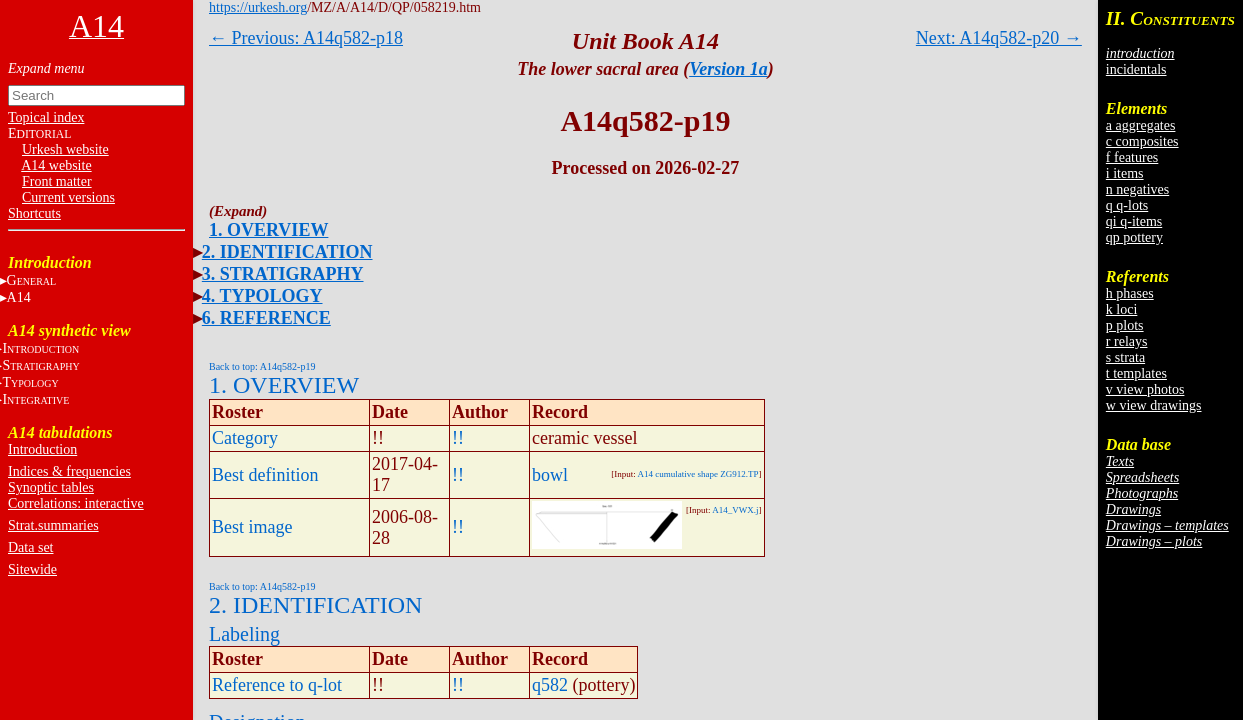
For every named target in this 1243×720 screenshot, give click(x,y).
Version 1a (728, 69)
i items (1125, 173)
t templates (1136, 373)
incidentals (1136, 69)
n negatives (1137, 189)
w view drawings (1154, 405)
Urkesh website (65, 149)
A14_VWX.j (735, 510)
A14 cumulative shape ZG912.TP (698, 474)
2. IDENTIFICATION (287, 252)
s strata (1125, 357)
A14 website (56, 165)
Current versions (68, 197)
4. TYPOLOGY (262, 296)
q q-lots (1127, 205)
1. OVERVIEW (268, 230)
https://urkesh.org (258, 7)
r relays (1127, 341)
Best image (252, 527)
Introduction (42, 449)
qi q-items (1134, 221)
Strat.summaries (53, 525)
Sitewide (32, 569)
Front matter (57, 181)
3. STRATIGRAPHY (283, 274)
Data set (30, 547)
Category (245, 438)
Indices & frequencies (69, 471)
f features (1132, 157)
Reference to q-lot (277, 685)
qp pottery (1134, 237)
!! (458, 438)
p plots (1125, 325)
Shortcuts (34, 213)
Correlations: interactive (76, 503)
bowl (550, 475)
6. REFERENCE (266, 318)
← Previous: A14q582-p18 (306, 38)
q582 (550, 685)
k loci (1122, 309)
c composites (1142, 141)
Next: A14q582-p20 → (999, 38)
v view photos (1145, 389)
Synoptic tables (51, 487)
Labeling (244, 634)
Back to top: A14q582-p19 (262, 366)
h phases (1130, 293)
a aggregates (1141, 125)
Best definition (265, 475)
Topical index (46, 117)
